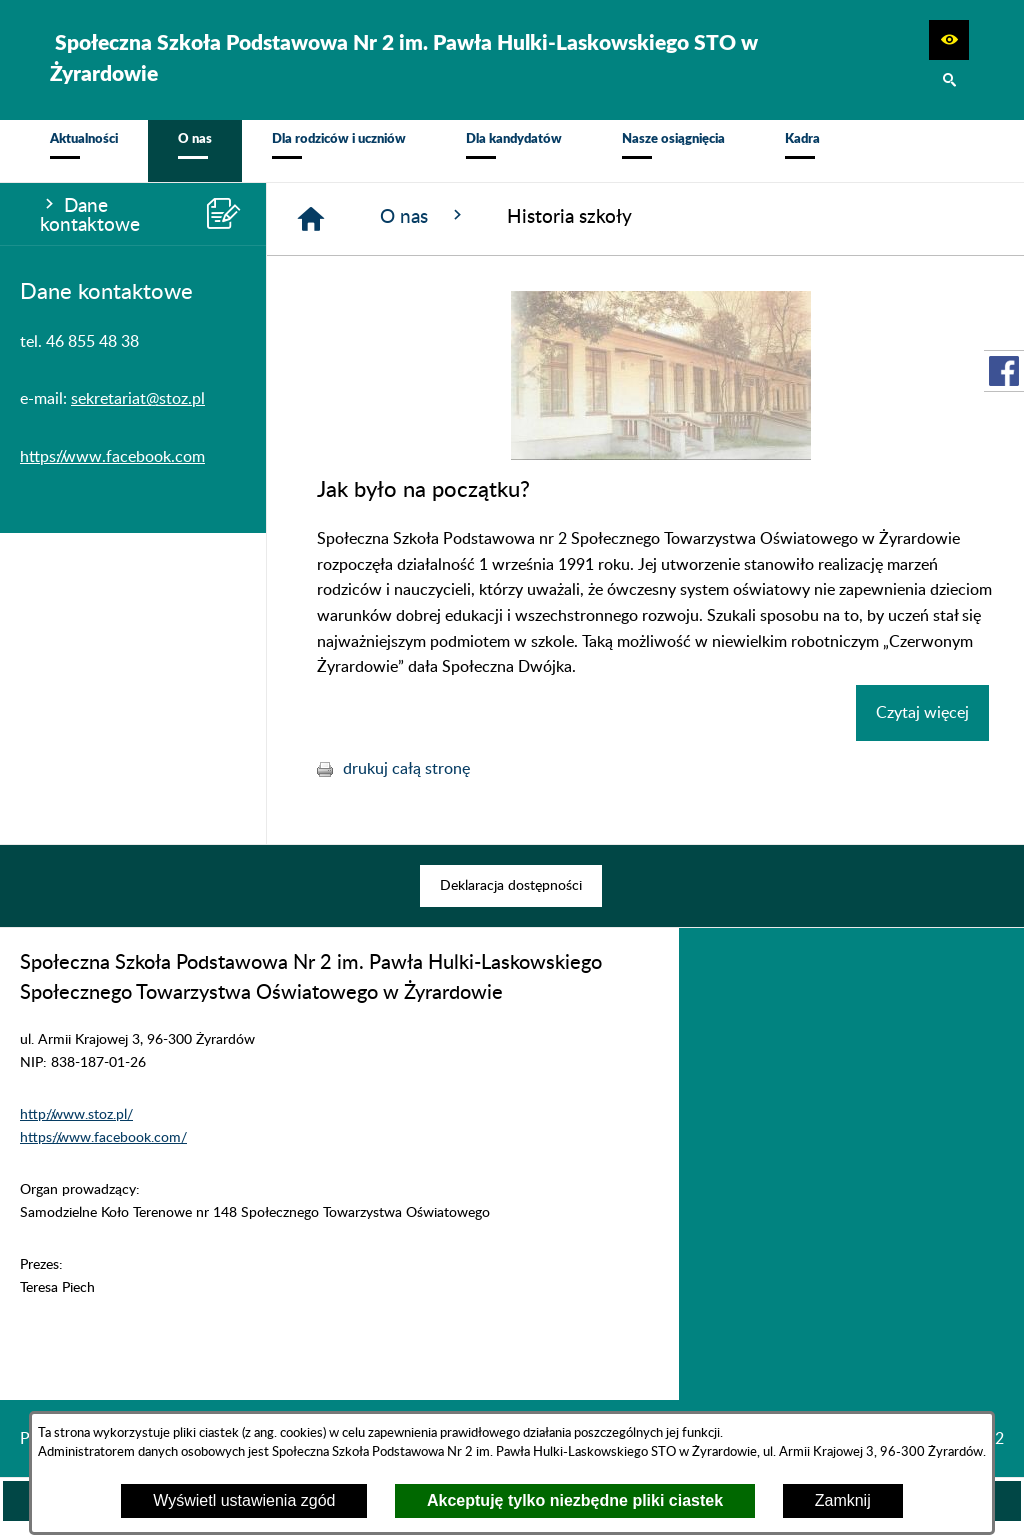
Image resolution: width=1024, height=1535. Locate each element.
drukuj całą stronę (406, 780)
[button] (949, 40)
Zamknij (843, 1500)
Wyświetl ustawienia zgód (244, 1500)
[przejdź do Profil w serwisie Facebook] (1004, 371)
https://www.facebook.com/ (103, 1148)
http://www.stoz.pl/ (76, 1125)
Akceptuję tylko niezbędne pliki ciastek (575, 1500)
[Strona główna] (311, 230)
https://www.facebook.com (112, 468)
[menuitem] (84, 156)
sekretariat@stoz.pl (138, 410)
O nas (423, 227)
